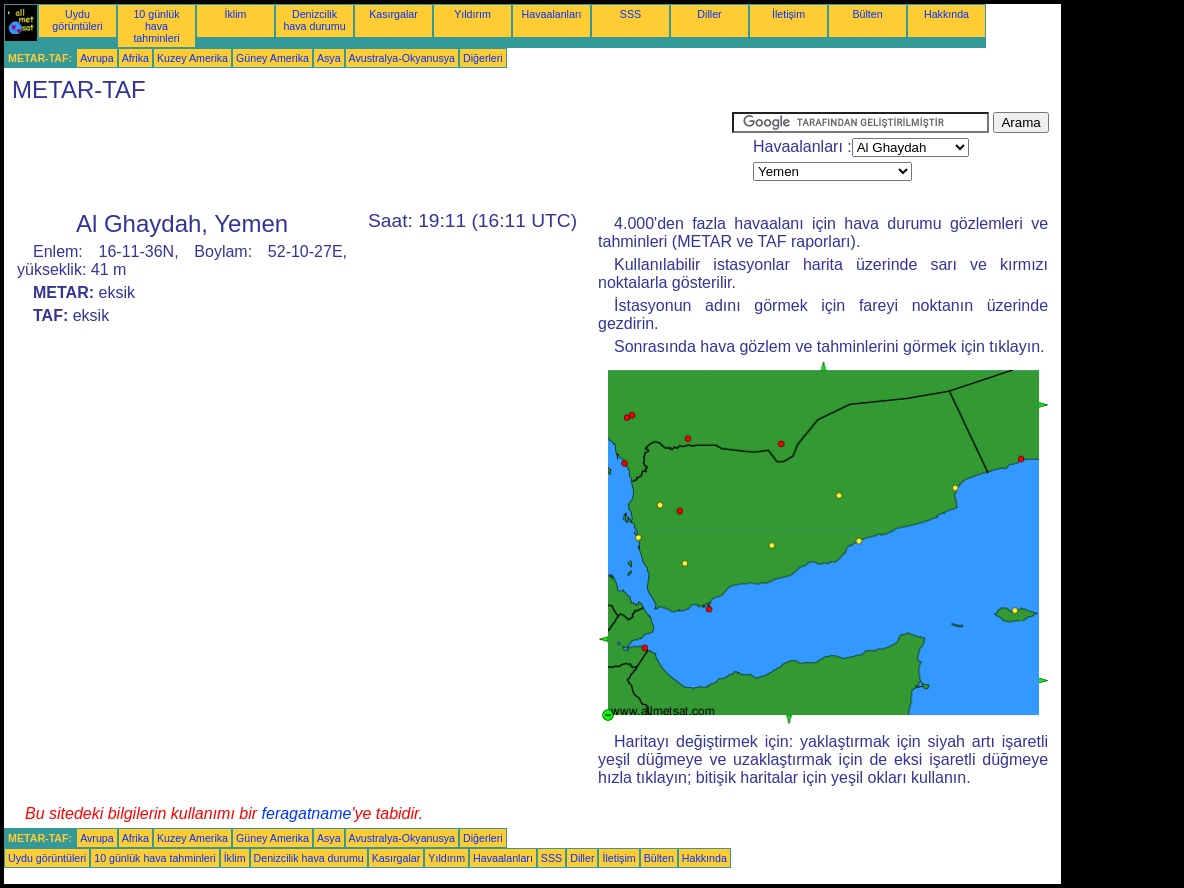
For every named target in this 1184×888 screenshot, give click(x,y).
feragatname (307, 813)
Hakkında (946, 14)
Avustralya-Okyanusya (402, 58)
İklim (236, 14)
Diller (709, 14)
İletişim (788, 14)
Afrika (135, 58)
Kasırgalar (393, 14)
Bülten (867, 14)
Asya (329, 58)
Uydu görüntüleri (77, 20)
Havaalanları (552, 14)
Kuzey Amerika (192, 58)
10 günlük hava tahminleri (156, 26)
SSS (630, 14)
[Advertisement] (368, 157)
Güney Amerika (272, 58)
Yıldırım (472, 14)
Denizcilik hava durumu (314, 20)
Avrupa (97, 58)
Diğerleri (483, 58)
